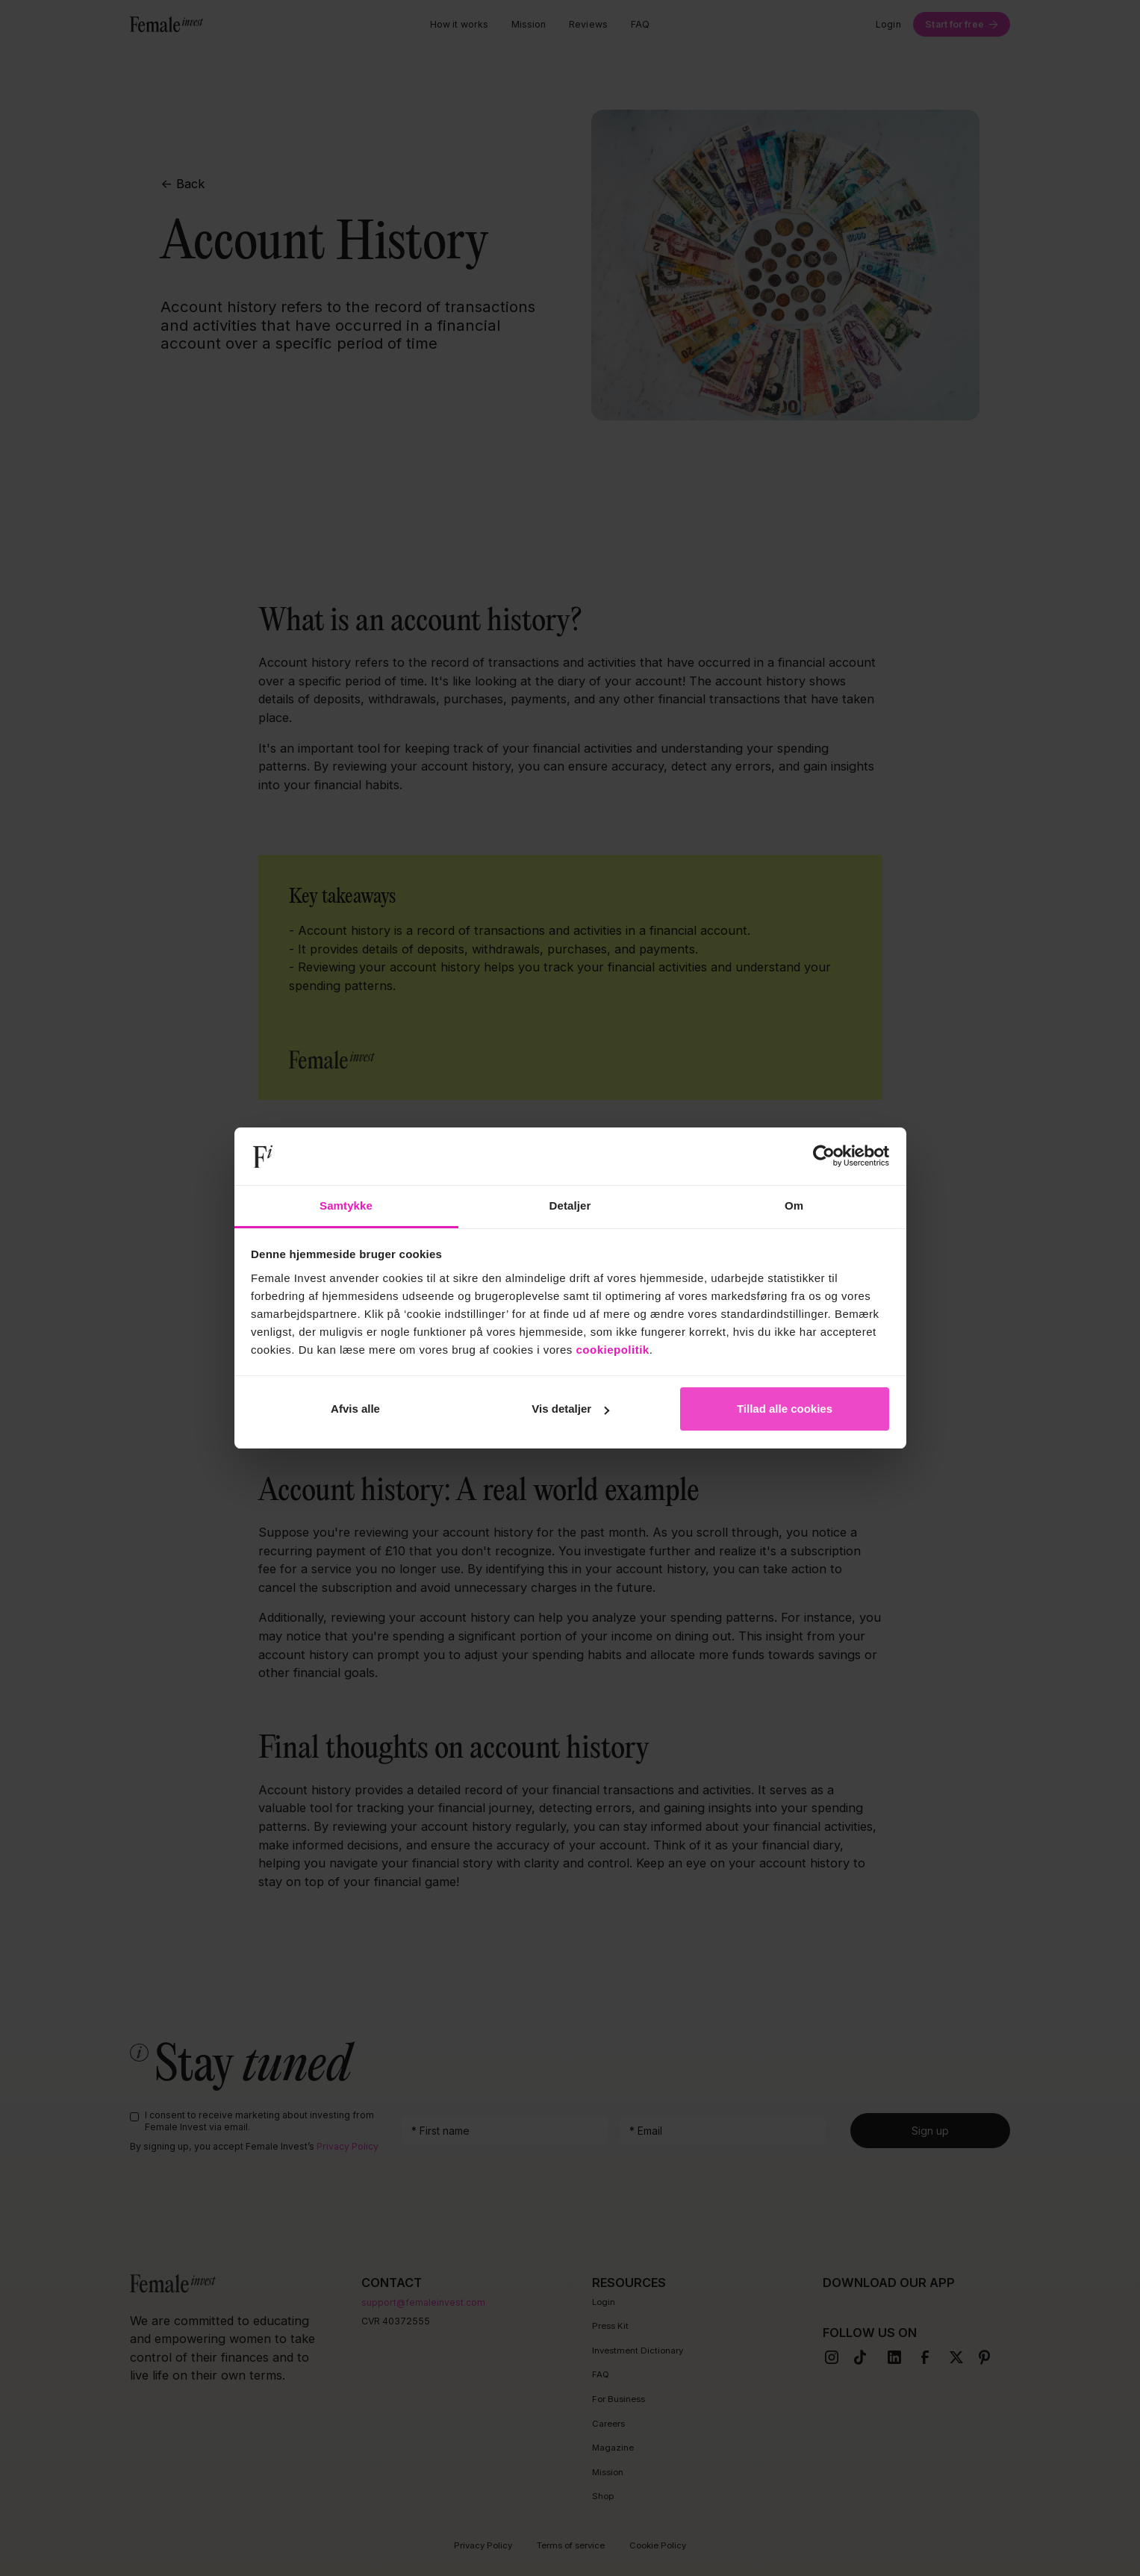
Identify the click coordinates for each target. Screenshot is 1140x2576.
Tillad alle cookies (784, 1408)
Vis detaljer (570, 1408)
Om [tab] (794, 1205)
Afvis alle (355, 1408)
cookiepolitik (613, 1349)
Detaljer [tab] (570, 1205)
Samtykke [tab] (346, 1205)
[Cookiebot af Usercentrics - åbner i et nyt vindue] (824, 1156)
